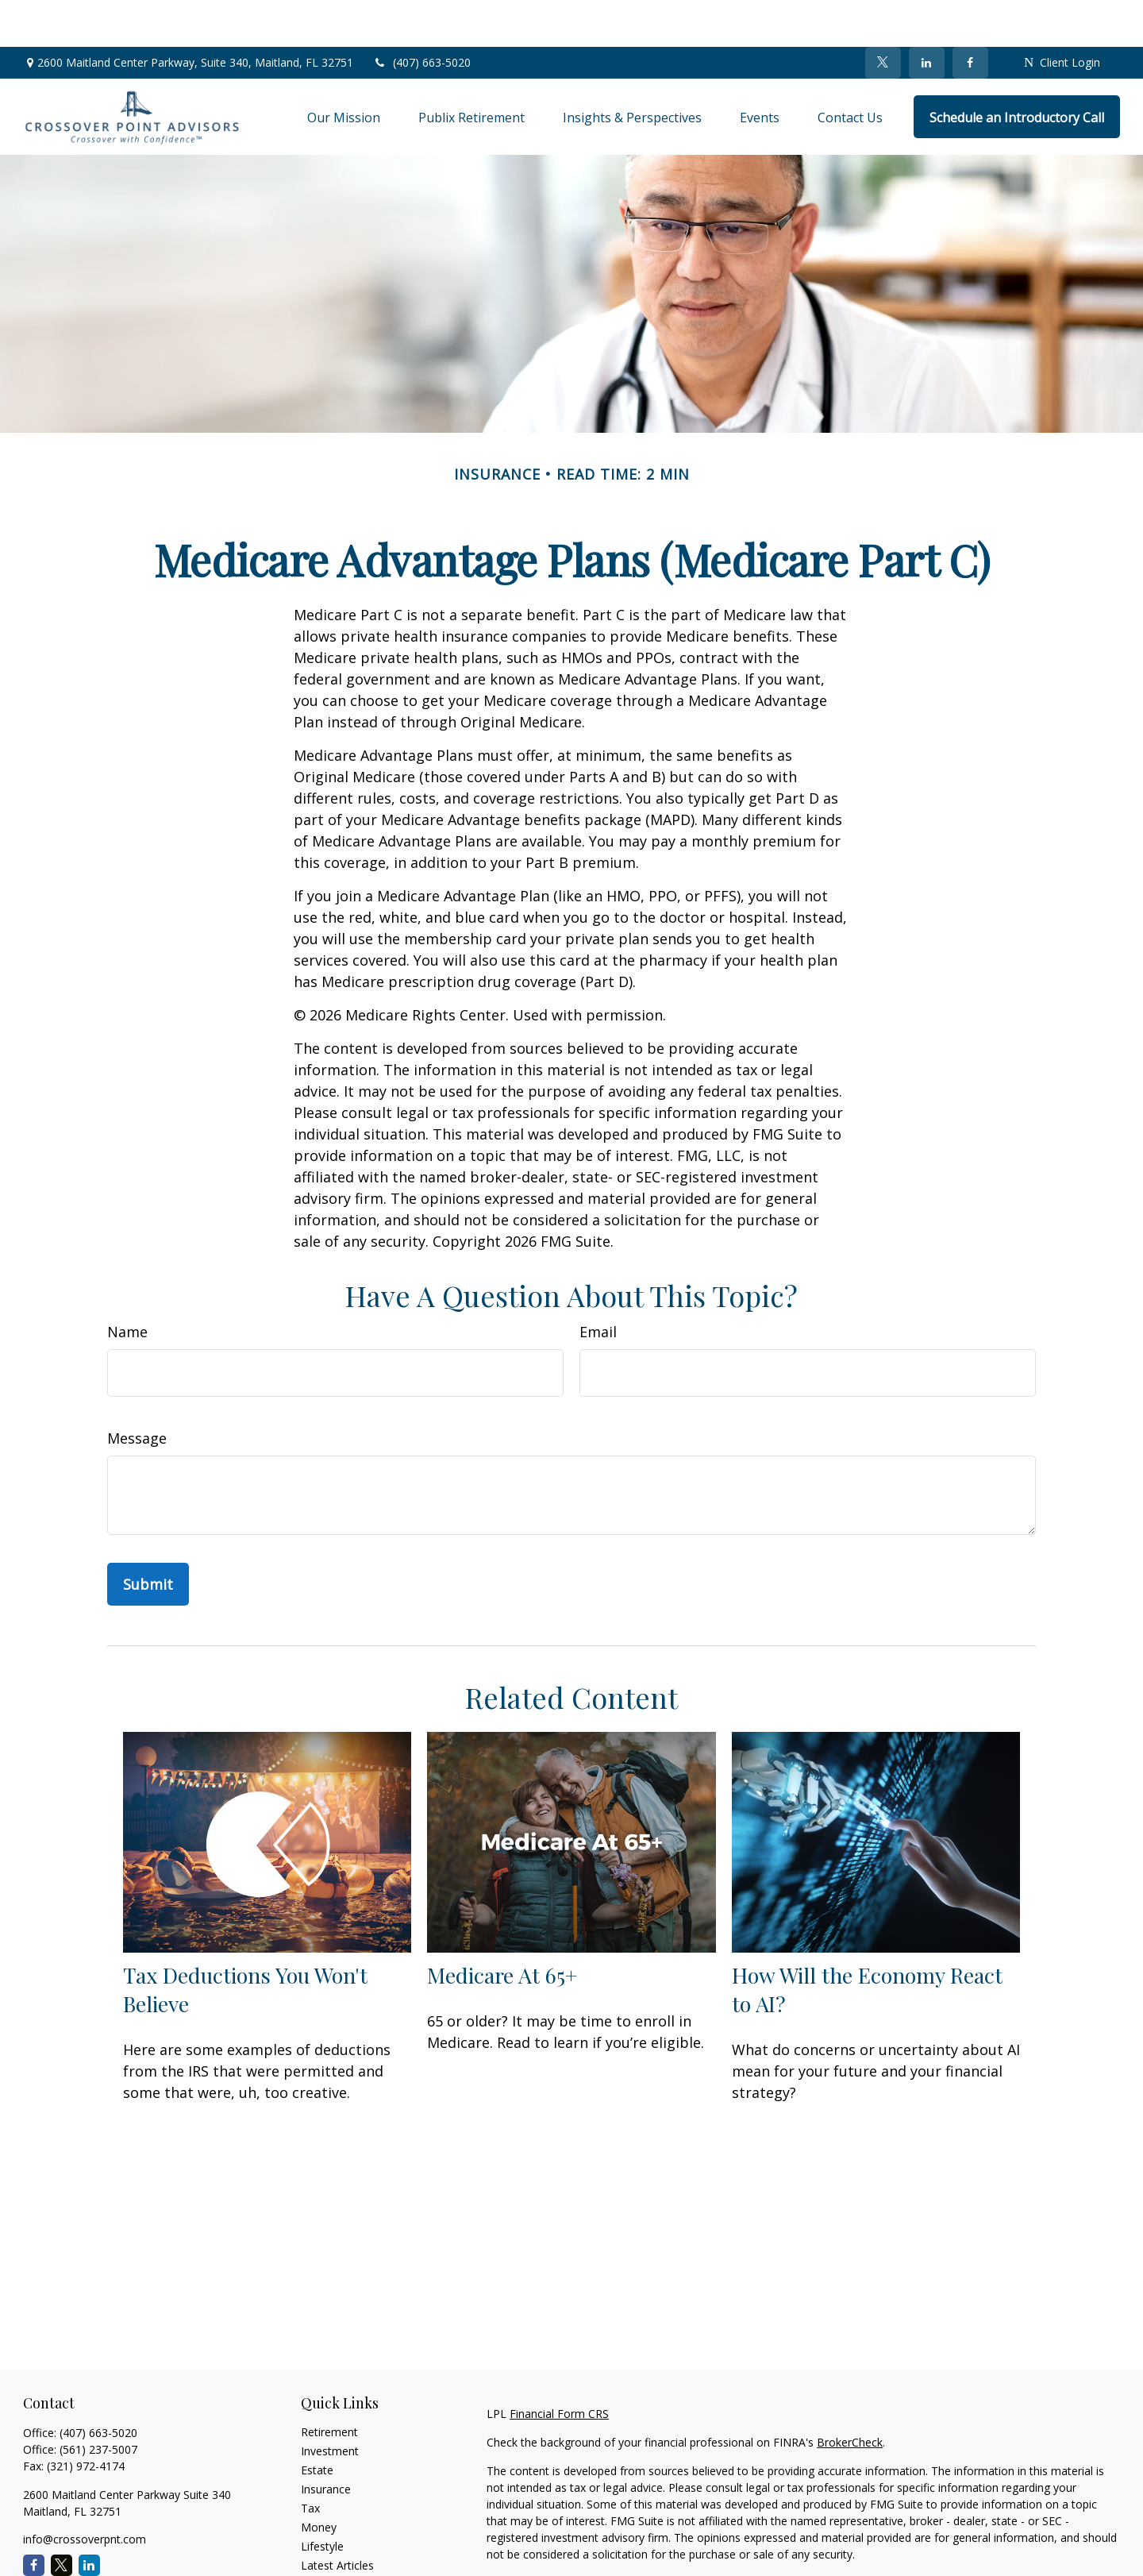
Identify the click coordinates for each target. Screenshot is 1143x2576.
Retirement (329, 2385)
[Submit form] (148, 1537)
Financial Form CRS (559, 2366)
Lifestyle (322, 2499)
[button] (343, 70)
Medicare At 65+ (502, 1929)
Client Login (1062, 16)
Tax (310, 2461)
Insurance (326, 2442)
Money (319, 2480)
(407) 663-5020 (422, 16)
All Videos (325, 2537)
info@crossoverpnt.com (84, 2492)
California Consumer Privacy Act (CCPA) (1010, 2535)
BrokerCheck (850, 2395)
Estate (317, 2423)
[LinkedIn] (927, 16)
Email (598, 1284)
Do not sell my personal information (951, 2552)
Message (137, 1391)
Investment (330, 2404)
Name (127, 1284)
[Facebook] (970, 16)
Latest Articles (337, 2518)
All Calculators (337, 2556)
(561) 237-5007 (98, 2402)
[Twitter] (883, 16)
